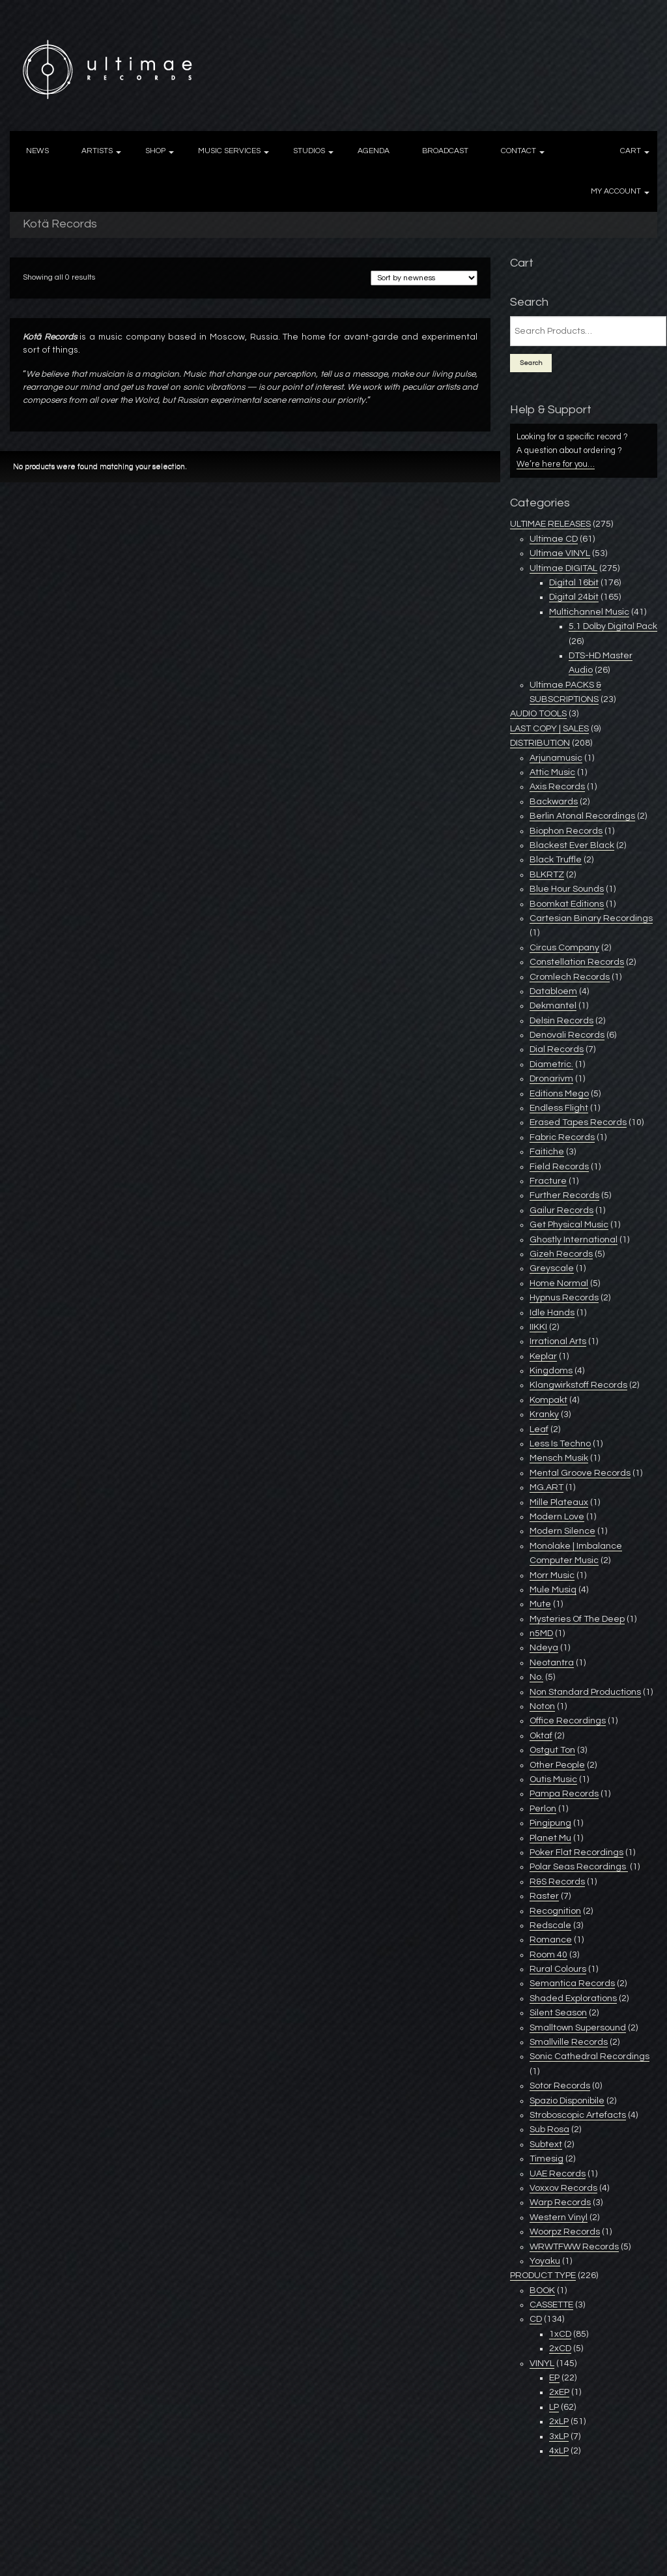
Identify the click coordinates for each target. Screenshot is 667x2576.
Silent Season (558, 2012)
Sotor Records (560, 2085)
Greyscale (552, 1268)
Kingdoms (551, 1370)
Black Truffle (556, 859)
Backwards (554, 801)
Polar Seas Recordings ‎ (579, 1866)
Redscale (550, 1925)
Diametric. (551, 1064)
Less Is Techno (560, 1443)
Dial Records (557, 1049)
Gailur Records (561, 1210)
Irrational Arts (558, 1341)
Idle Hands (552, 1312)
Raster (544, 1896)
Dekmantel (553, 1005)
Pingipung (550, 1823)
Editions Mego (559, 1093)
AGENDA (374, 151)
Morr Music (552, 1575)
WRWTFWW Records (574, 2246)
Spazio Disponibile (567, 2100)
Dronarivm (551, 1078)
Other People (557, 1765)
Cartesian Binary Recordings (591, 918)
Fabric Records (562, 1137)
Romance (551, 1939)
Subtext (546, 2144)
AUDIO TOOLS (538, 713)
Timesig (546, 2158)
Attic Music (552, 772)
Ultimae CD (554, 539)
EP (554, 2377)
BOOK (542, 2290)
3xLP (559, 2436)
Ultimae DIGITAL (563, 568)
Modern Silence (562, 1531)
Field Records (559, 1166)
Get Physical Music (569, 1224)
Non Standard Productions (585, 1692)
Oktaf (541, 1735)
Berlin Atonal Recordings (582, 816)
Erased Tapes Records (578, 1122)
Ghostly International (573, 1239)
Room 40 (548, 1954)
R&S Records (557, 1881)
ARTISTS (97, 151)
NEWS (37, 151)
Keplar (543, 1356)
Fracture (548, 1181)
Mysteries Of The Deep (577, 1619)
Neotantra (552, 1662)
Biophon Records (566, 831)
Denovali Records (567, 1035)
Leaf (539, 1429)
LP (554, 2407)
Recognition (555, 1911)
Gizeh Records (561, 1254)
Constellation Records (577, 962)
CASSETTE (551, 2304)
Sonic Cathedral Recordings (589, 2056)
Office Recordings (568, 1720)
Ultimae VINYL (560, 553)
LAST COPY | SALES (549, 728)
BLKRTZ (547, 874)
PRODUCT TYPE (543, 2275)
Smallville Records (569, 2042)
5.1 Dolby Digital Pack (613, 626)
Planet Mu (550, 1838)
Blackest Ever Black (572, 845)
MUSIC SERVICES (229, 151)
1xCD (560, 2334)
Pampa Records (564, 1793)
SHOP (155, 151)
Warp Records (560, 2202)
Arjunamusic (556, 758)
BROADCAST (445, 151)
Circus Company (564, 947)
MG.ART (546, 1487)
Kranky (544, 1414)
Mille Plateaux (559, 1502)
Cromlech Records (570, 977)
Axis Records (557, 786)
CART (630, 151)
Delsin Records (561, 1020)
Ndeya (544, 1647)
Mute (540, 1604)
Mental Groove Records (580, 1473)
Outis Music (553, 1779)
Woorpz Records (565, 2231)
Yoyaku (545, 2261)
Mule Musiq (553, 1589)
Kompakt (548, 1400)
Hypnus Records (564, 1297)
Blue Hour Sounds (567, 889)
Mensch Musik (559, 1458)
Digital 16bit (574, 582)
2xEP (559, 2392)
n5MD (541, 1633)
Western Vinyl (559, 2217)
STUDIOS (309, 151)
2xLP (559, 2421)
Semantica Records (572, 1983)
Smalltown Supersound (578, 2027)
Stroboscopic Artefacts (578, 2115)
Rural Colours (558, 1969)
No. (536, 1677)
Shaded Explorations (573, 1998)
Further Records (564, 1195)
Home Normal (559, 1283)
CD (536, 2319)
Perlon (543, 1808)
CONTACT (518, 151)
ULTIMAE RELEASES (550, 524)
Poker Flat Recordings (576, 1852)
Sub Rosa (549, 2129)
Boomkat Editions (567, 904)
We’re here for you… (556, 464)
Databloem (553, 991)
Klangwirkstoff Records (578, 1385)
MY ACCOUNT (616, 191)
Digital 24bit (574, 597)
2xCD (560, 2348)
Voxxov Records (563, 2188)
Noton (542, 1706)
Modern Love (557, 1516)
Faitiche (547, 1151)
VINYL (542, 2363)
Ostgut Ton (552, 1750)
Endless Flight (559, 1108)
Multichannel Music (589, 612)
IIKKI (538, 1327)
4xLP (559, 2450)
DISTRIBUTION (540, 743)
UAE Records (558, 2173)
